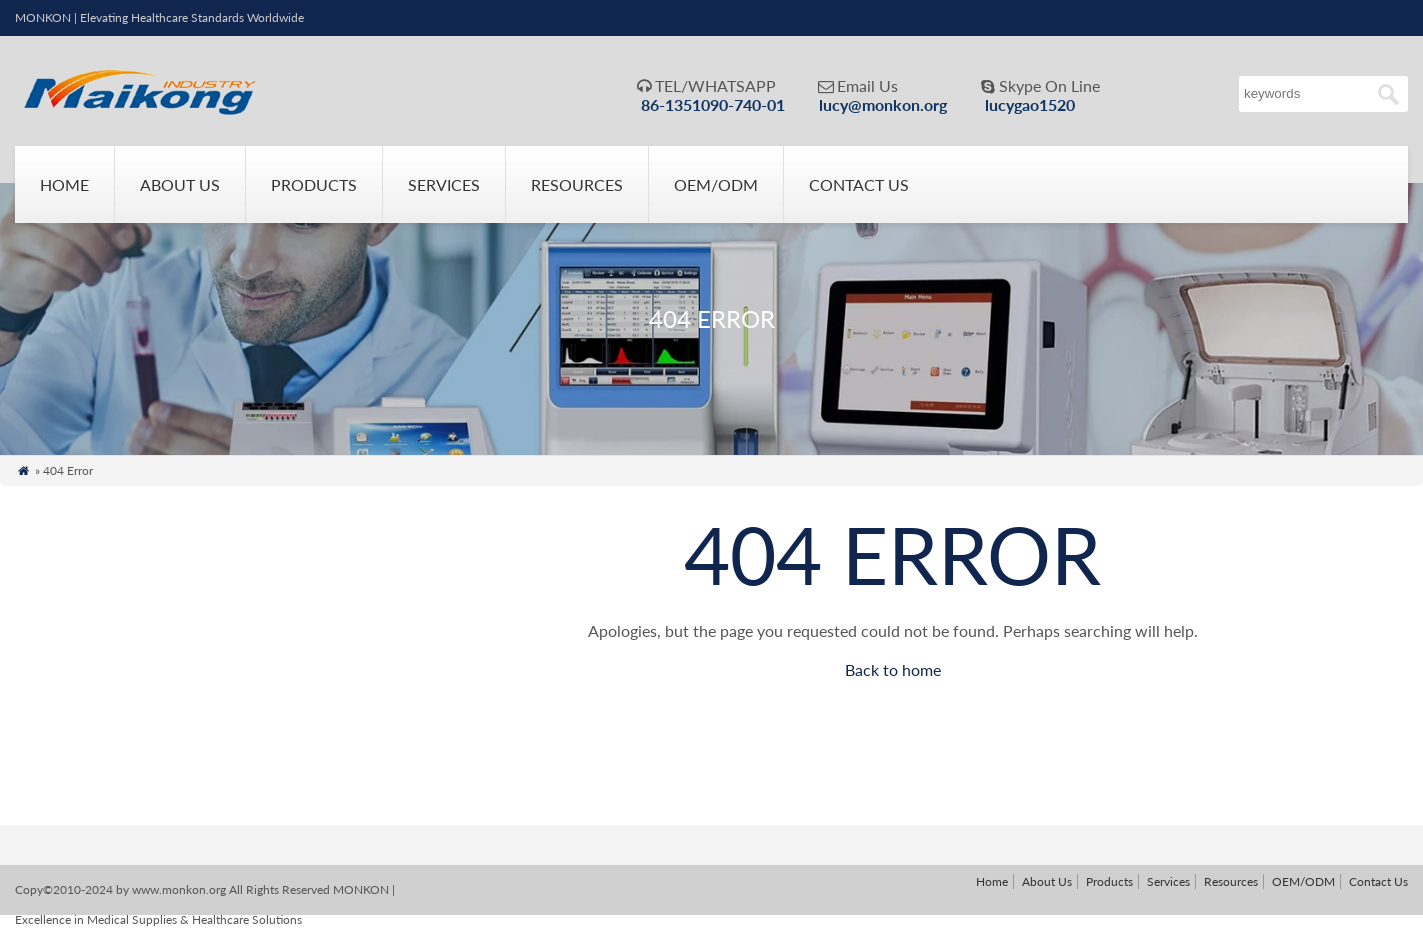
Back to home (893, 669)
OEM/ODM (716, 184)
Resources (577, 184)
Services (444, 184)
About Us (180, 184)
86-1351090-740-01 (713, 104)
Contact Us (859, 184)
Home (64, 184)
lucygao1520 (1030, 104)
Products (314, 184)
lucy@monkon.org (883, 104)
